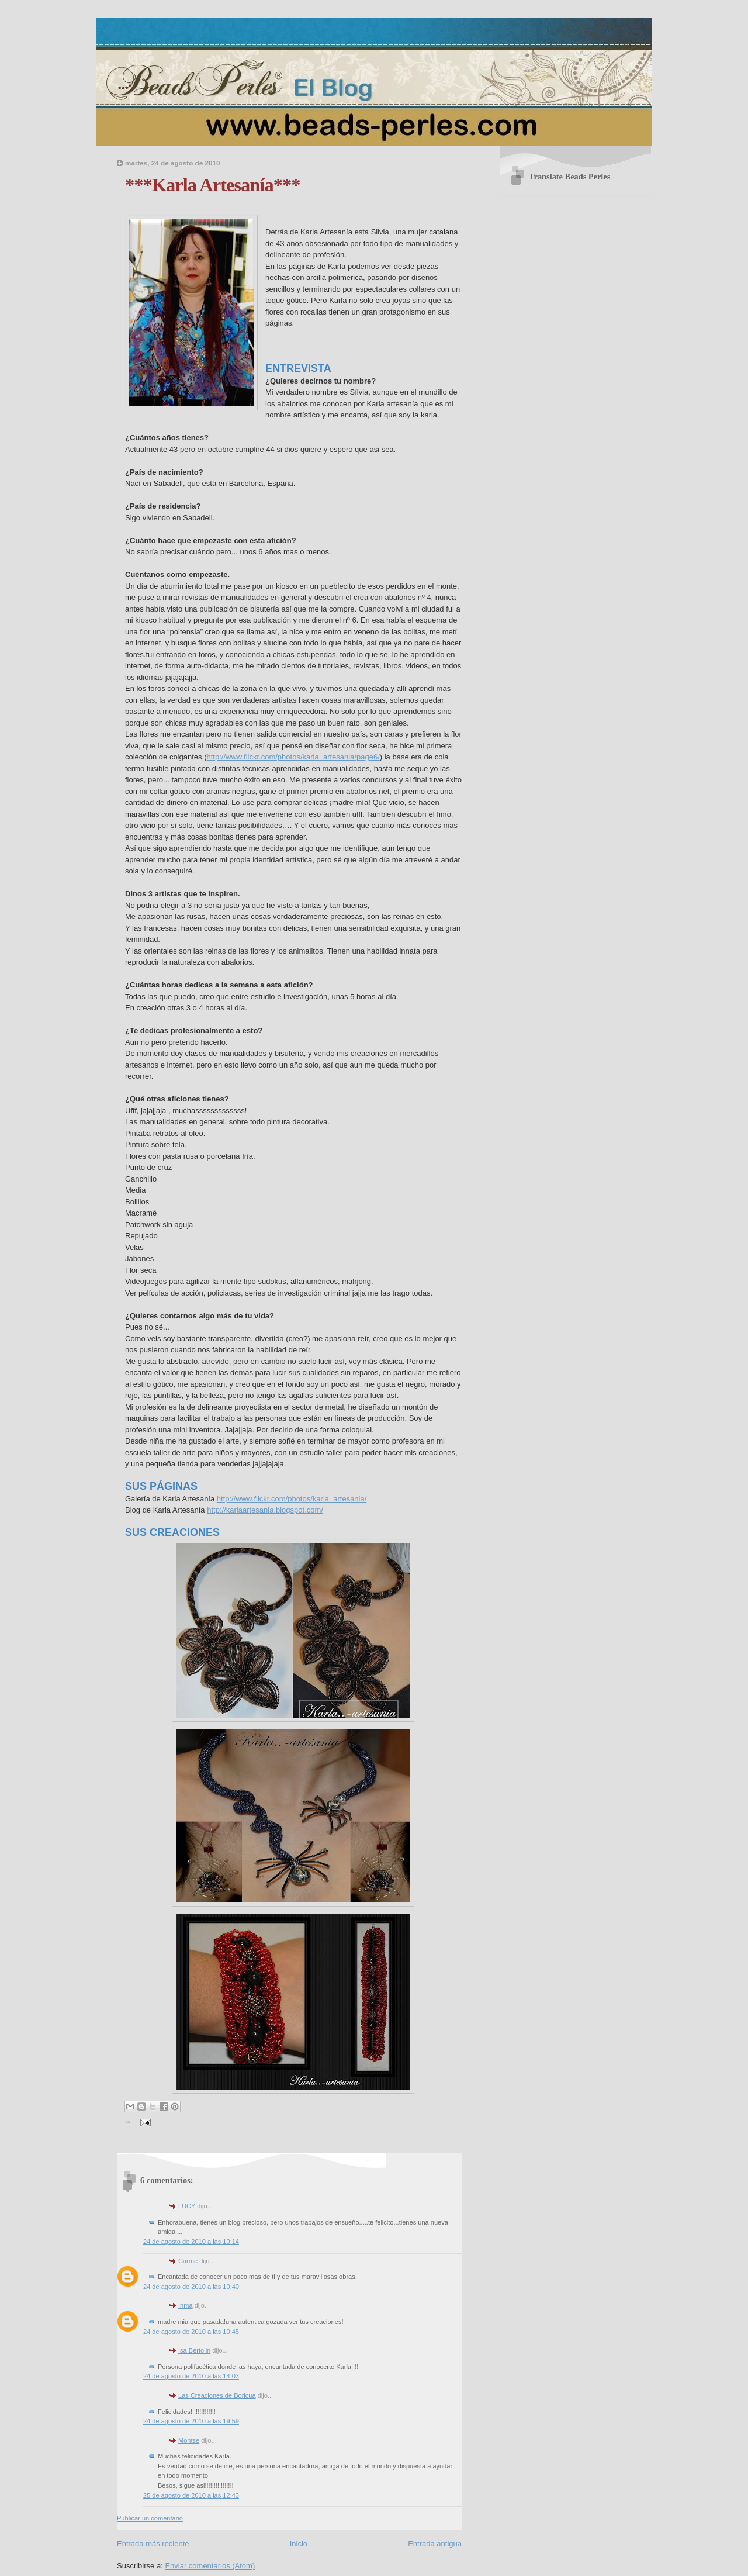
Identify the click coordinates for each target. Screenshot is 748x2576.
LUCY (186, 2205)
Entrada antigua (435, 2543)
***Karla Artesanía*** (212, 184)
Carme (188, 2260)
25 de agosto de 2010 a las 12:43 (191, 2495)
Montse (188, 2440)
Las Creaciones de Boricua (217, 2395)
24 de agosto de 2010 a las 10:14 (191, 2241)
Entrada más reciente (153, 2543)
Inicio (298, 2543)
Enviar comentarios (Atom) (210, 2565)
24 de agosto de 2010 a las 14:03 (191, 2376)
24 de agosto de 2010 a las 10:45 (191, 2331)
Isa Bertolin (194, 2350)
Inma (185, 2305)
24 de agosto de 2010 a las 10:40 (191, 2286)
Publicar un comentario (150, 2518)
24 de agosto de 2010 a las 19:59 (191, 2421)
